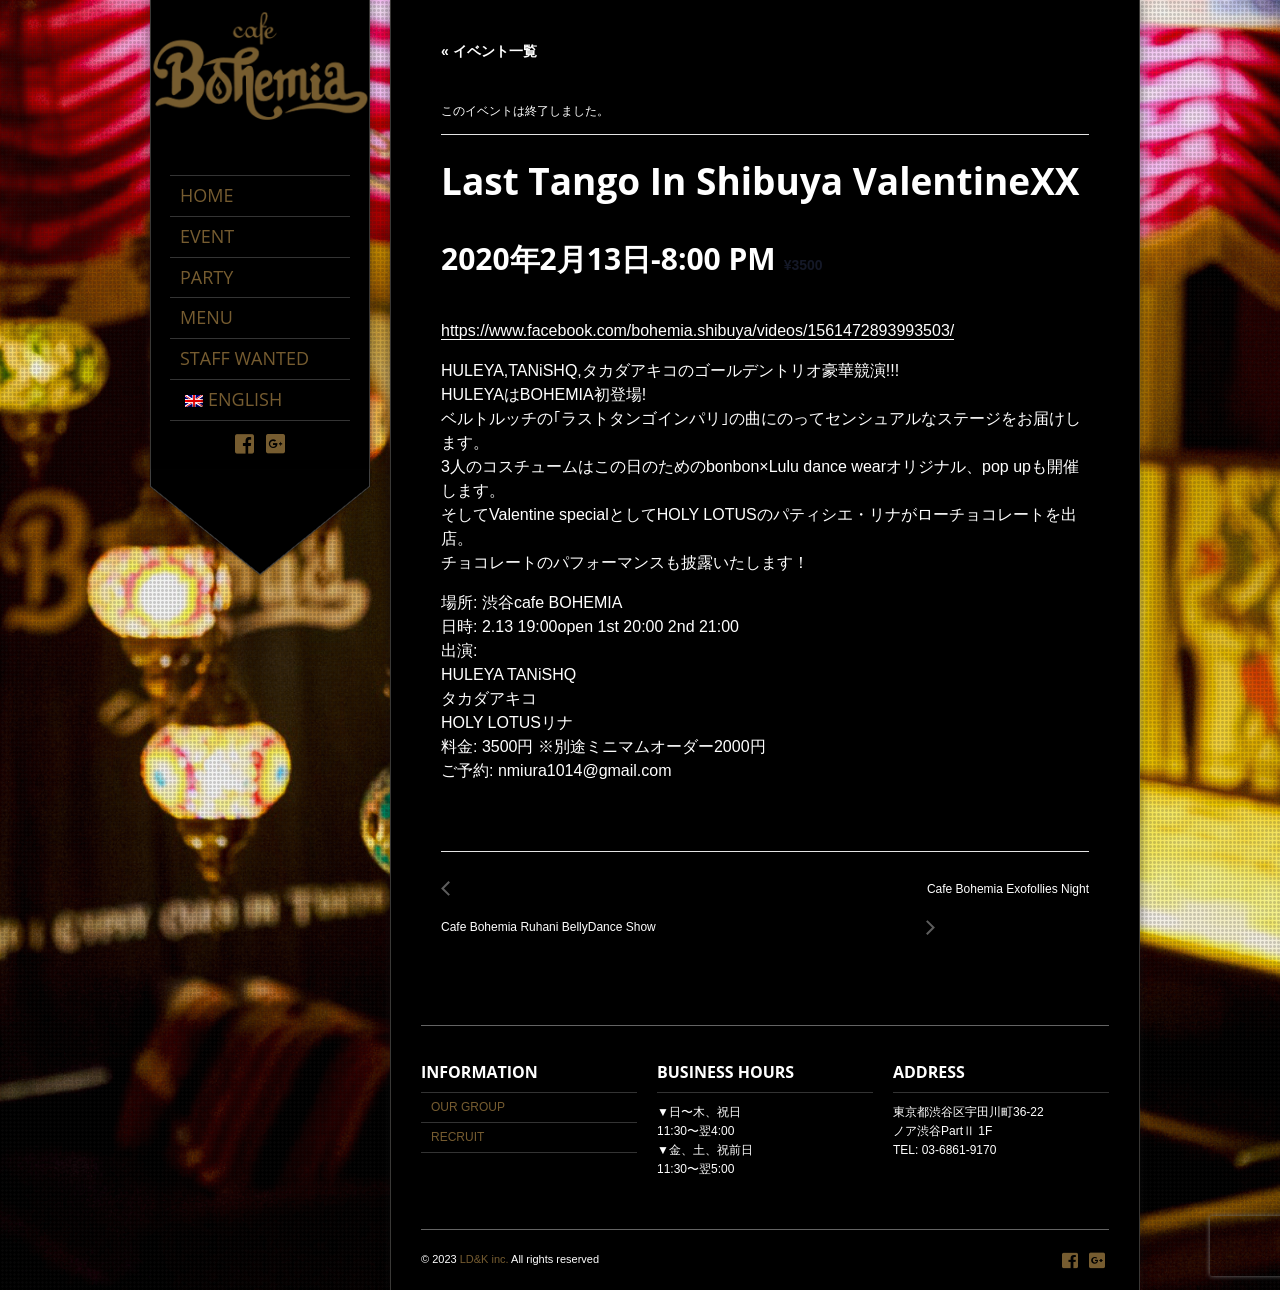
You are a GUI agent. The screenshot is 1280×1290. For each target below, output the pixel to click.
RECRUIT (457, 1137)
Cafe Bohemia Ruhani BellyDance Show (554, 916)
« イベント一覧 (489, 51)
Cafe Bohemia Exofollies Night (1002, 900)
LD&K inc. (484, 1259)
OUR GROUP (468, 1107)
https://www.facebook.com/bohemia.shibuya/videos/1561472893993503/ (697, 330)
